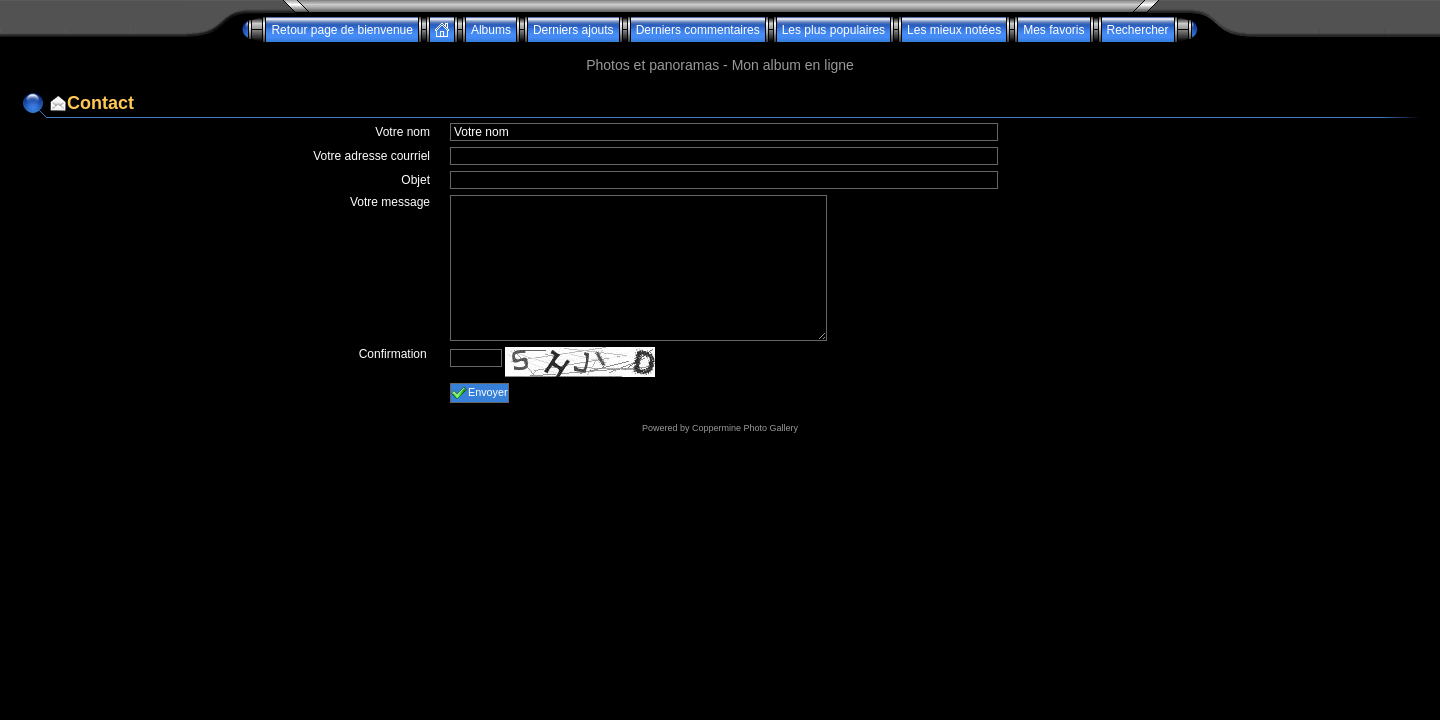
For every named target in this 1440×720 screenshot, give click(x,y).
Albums (491, 30)
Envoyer (479, 393)
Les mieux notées (954, 30)
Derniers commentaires (698, 30)
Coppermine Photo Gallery (745, 428)
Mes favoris (1053, 30)
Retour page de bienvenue (341, 30)
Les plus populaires (833, 30)
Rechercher (1138, 30)
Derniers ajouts (573, 30)
